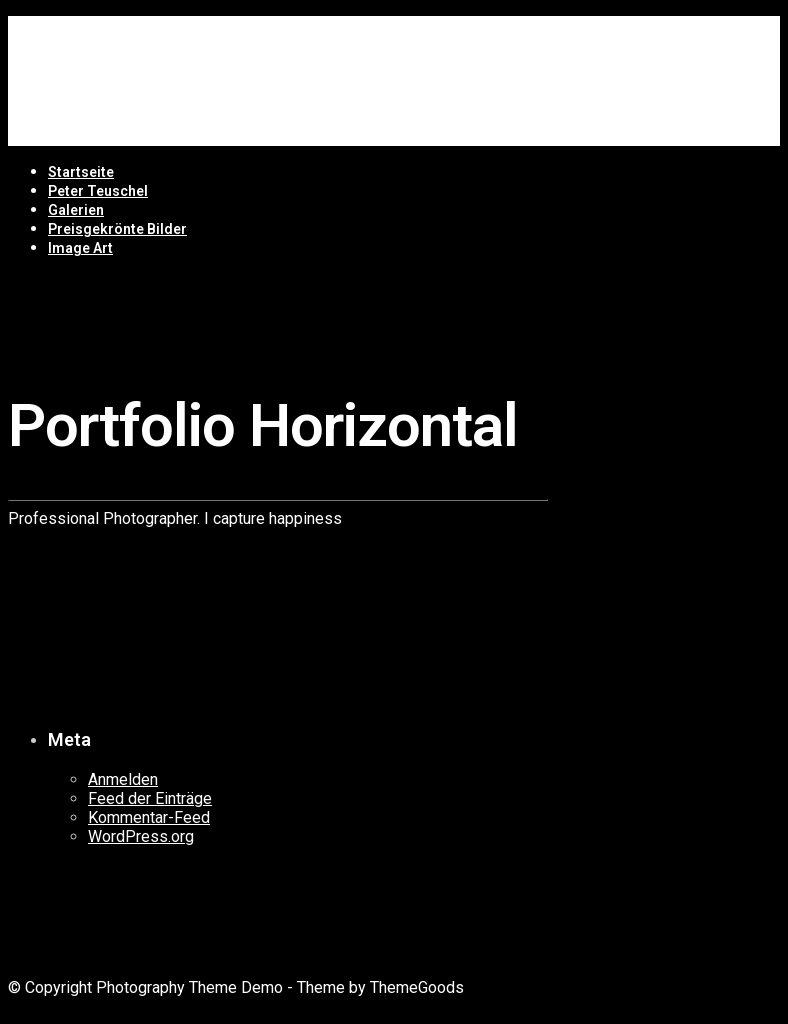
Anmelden (123, 779)
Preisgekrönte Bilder (117, 229)
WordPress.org (141, 836)
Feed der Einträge (150, 798)
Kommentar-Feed (149, 817)
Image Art (80, 248)
